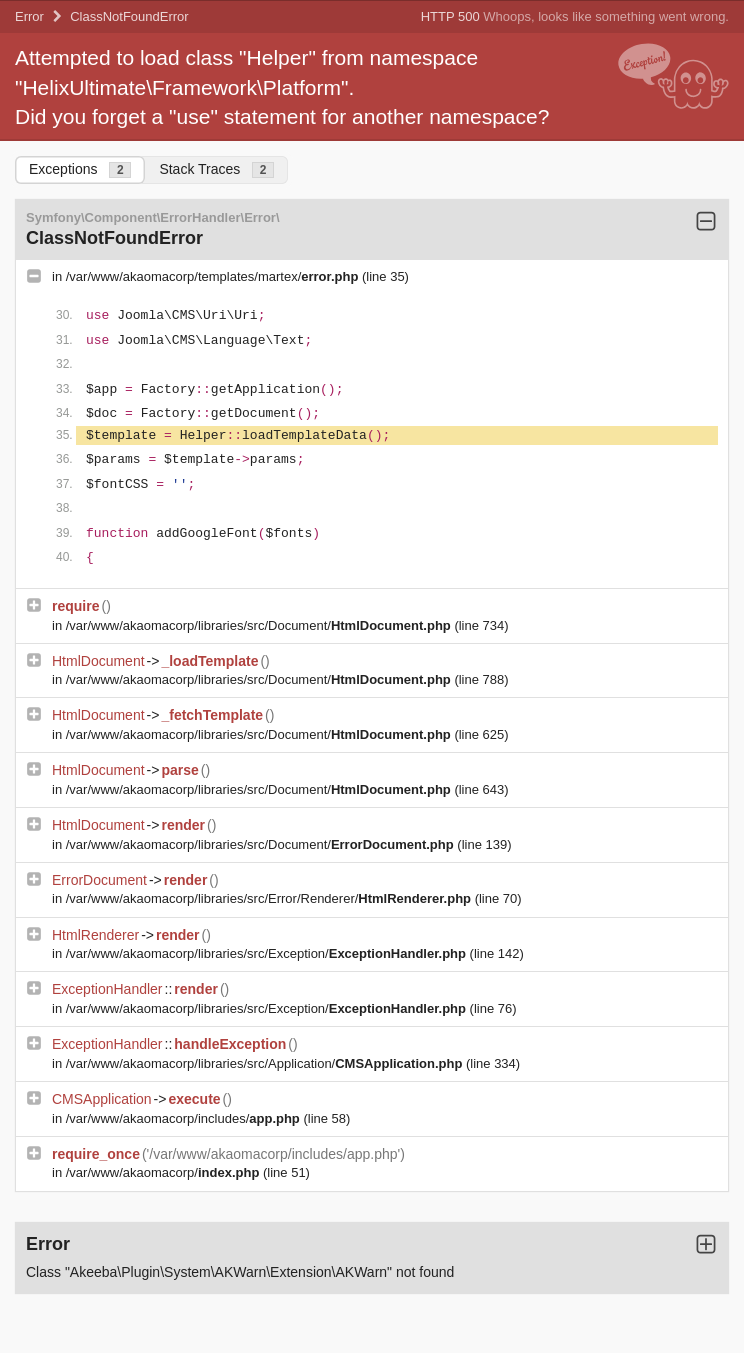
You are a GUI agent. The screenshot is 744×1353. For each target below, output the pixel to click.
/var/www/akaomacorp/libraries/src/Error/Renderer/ (270, 898)
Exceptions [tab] (80, 169)
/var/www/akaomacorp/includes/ (185, 1118)
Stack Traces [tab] (216, 169)
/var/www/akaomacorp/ (164, 1172)
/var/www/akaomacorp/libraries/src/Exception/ (268, 953)
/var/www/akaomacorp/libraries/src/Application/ (266, 1063)
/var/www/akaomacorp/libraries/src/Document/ (260, 625)
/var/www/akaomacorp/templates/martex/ (214, 276)
